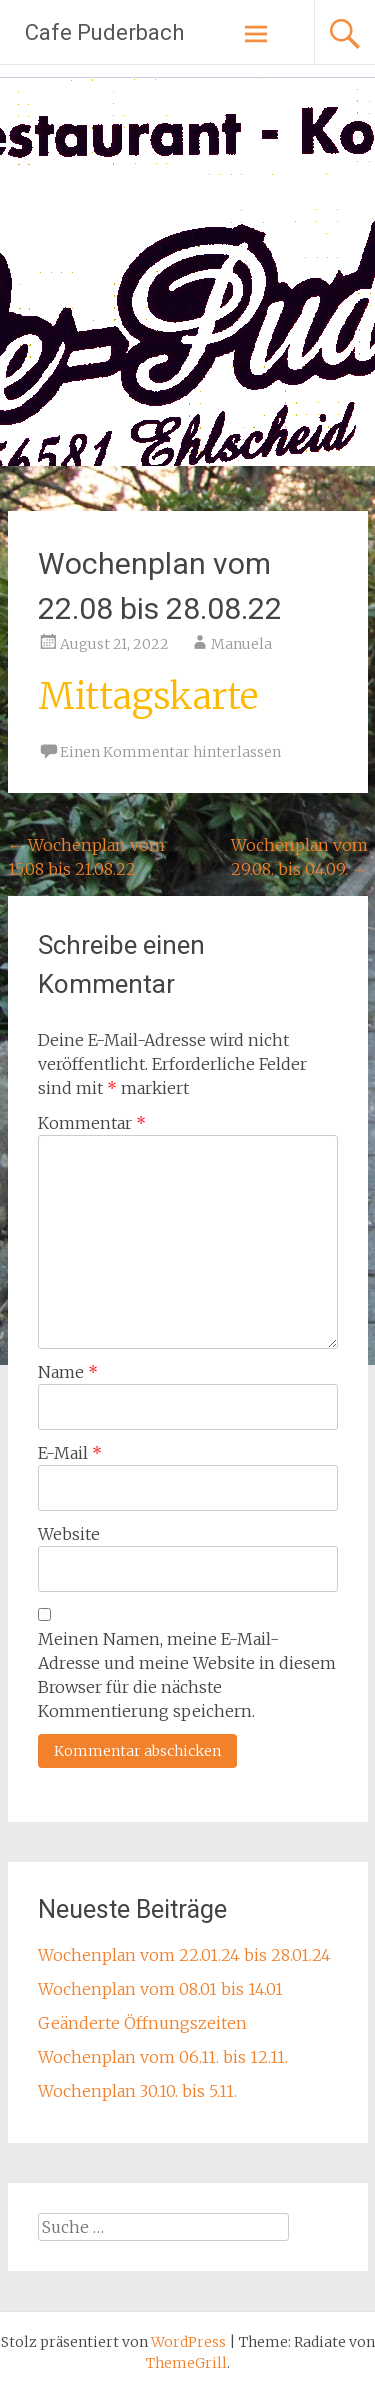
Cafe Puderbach (104, 32)
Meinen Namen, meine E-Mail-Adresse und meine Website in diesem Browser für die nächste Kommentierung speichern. (187, 1675)
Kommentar (92, 1123)
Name (68, 1372)
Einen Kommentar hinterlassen (170, 752)
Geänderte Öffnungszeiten (142, 2023)
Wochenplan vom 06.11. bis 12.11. (163, 2057)
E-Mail (70, 1453)
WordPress (188, 2342)
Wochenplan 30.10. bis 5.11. (137, 2091)
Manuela (241, 644)
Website (69, 1534)
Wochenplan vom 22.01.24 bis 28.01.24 (184, 1955)
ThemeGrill (186, 2363)
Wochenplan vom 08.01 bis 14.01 (160, 1989)
